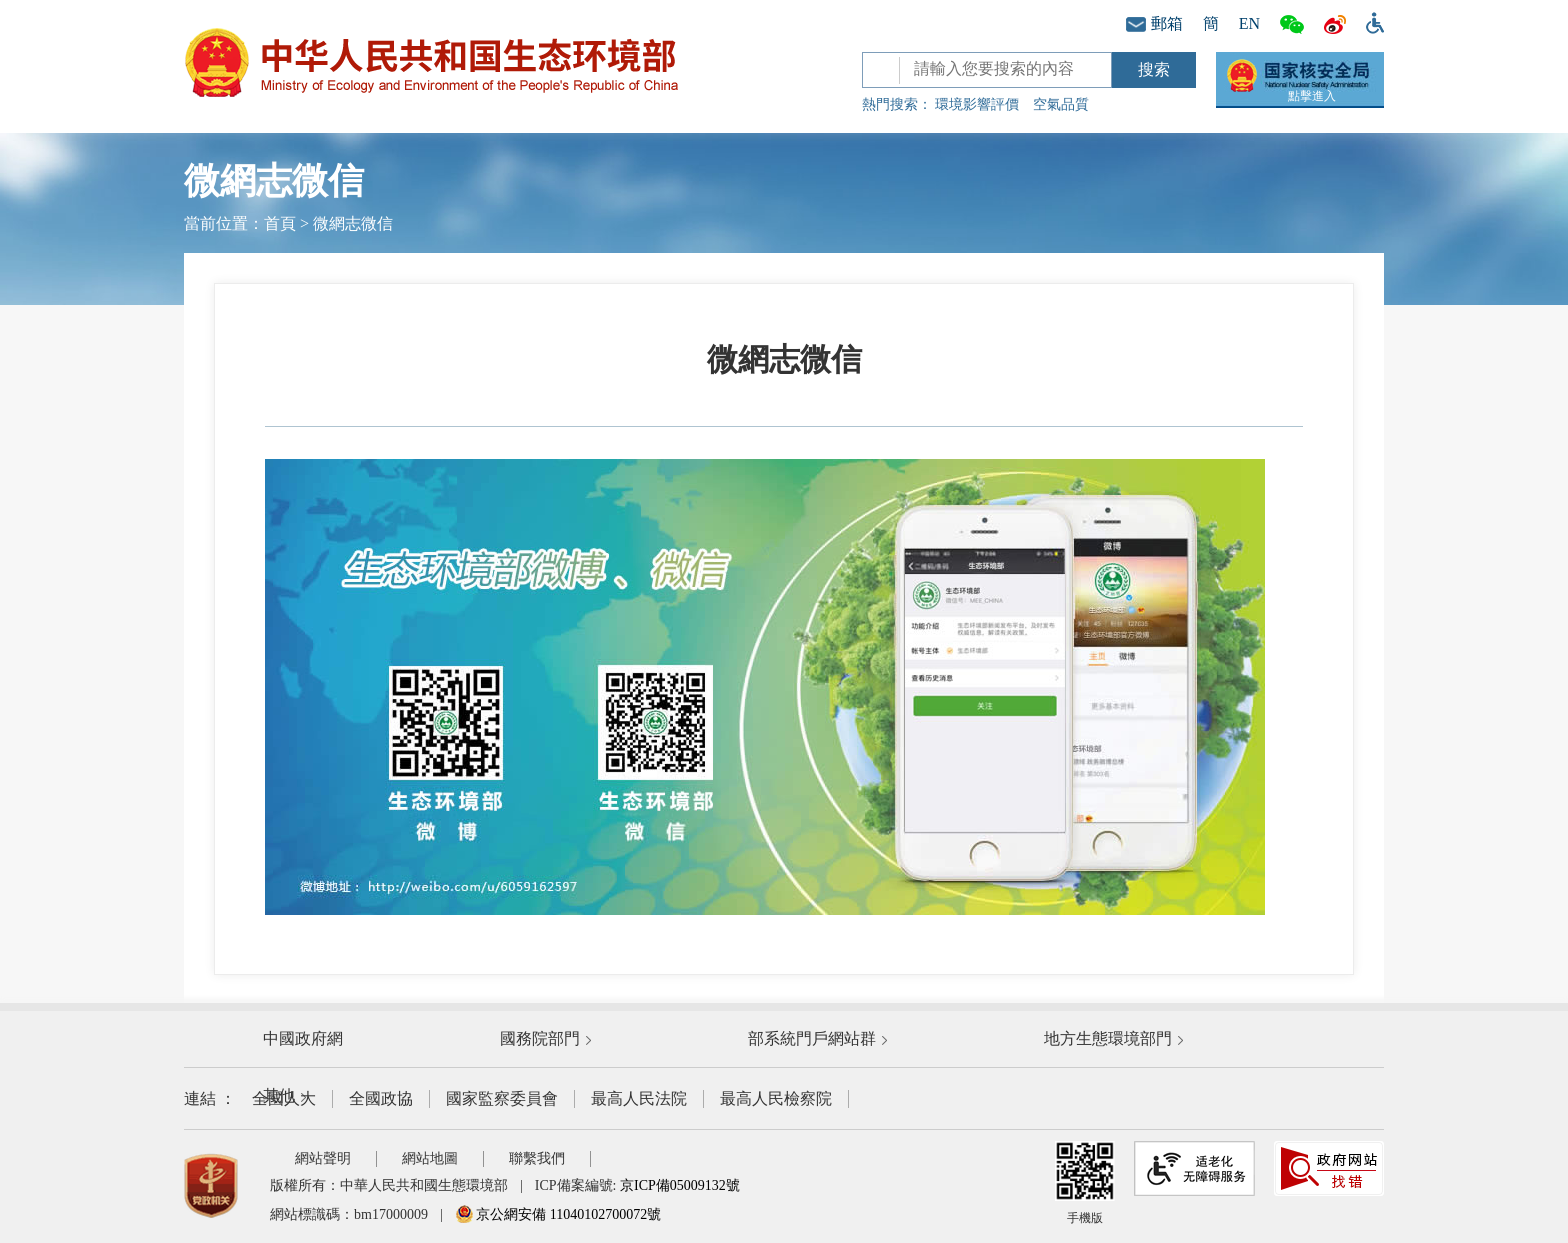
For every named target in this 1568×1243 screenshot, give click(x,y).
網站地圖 (430, 1158)
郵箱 (1154, 23)
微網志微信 (353, 223)
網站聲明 (323, 1158)
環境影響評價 (977, 104)
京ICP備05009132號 (680, 1185)
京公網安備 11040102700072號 (558, 1214)
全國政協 (381, 1098)
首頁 (280, 223)
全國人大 (284, 1098)
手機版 (1085, 1183)
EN (1249, 23)
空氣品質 (1061, 104)
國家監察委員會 (502, 1098)
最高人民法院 (639, 1098)
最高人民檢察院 (776, 1098)
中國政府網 (303, 1038)
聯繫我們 (537, 1158)
